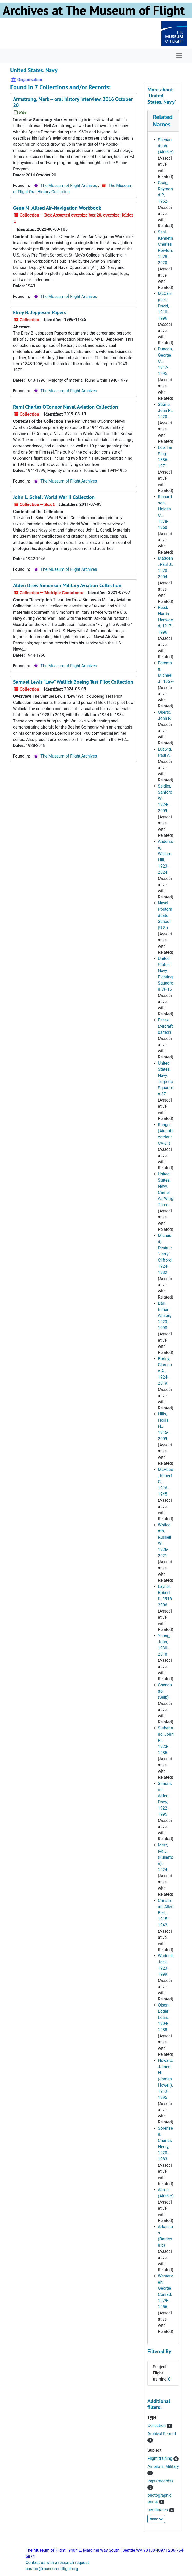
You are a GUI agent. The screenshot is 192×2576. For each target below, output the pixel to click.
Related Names (163, 120)
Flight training (160, 2458)
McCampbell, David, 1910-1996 (165, 306)
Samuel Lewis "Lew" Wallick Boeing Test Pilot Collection (73, 682)
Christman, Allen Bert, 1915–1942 (165, 1913)
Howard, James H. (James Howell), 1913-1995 (165, 2079)
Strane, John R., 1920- (165, 410)
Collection (157, 2425)
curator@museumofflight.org (52, 2568)
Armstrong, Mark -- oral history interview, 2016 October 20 (73, 102)
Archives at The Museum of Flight (94, 10)
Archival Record (161, 2433)
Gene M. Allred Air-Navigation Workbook (57, 207)
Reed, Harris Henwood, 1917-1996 (165, 620)
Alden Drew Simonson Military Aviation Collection (67, 585)
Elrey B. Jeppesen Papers (39, 312)
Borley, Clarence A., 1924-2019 (165, 1371)
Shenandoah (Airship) (166, 145)
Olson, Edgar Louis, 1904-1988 (163, 2017)
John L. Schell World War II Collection (54, 497)
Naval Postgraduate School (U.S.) (165, 915)
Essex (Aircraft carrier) (165, 1026)
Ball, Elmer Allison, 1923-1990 (164, 1315)
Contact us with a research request (57, 2562)
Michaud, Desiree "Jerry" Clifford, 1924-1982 (165, 1254)
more (156, 2519)
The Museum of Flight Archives (68, 185)
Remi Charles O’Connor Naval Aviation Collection (65, 407)
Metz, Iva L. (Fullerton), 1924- (165, 1857)
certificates (158, 2509)
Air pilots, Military (163, 2466)
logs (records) (160, 2481)
